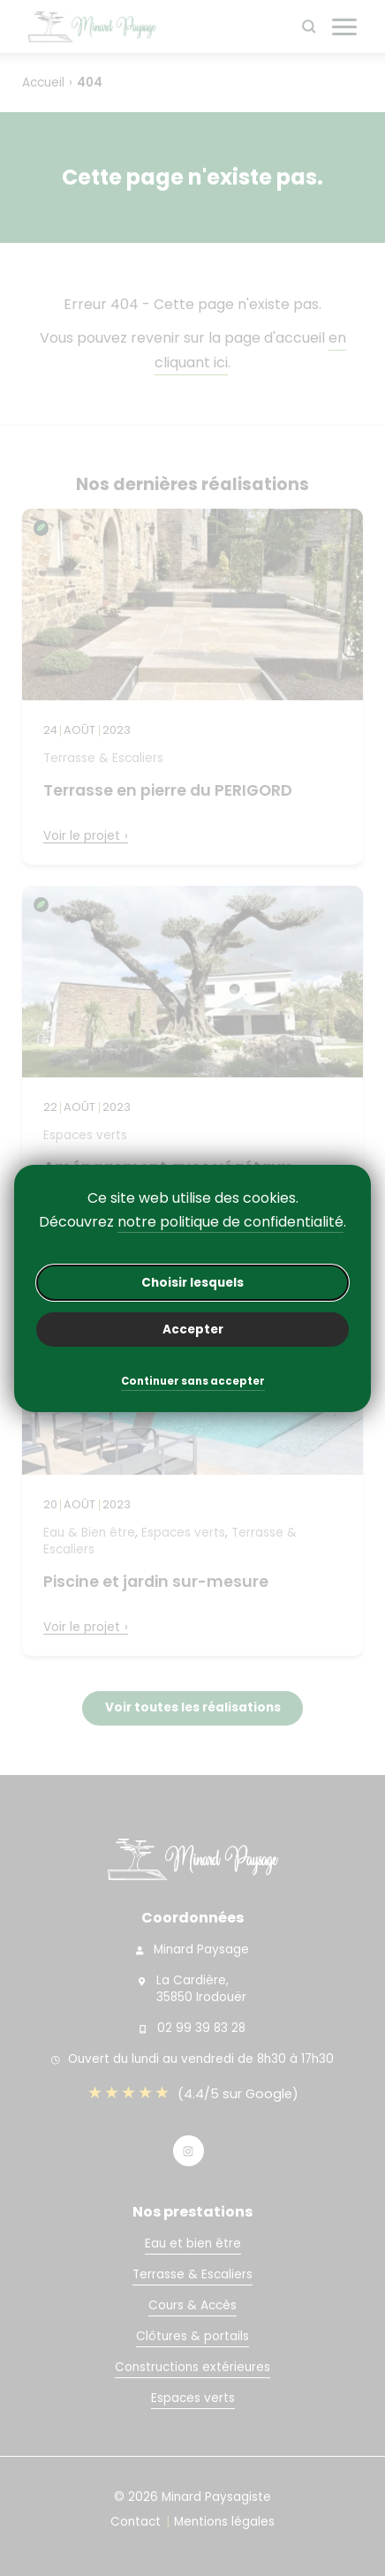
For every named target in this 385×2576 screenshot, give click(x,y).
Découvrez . (192, 1222)
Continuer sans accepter (193, 1382)
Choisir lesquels (192, 1282)
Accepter (192, 1329)
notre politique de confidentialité (230, 1222)
